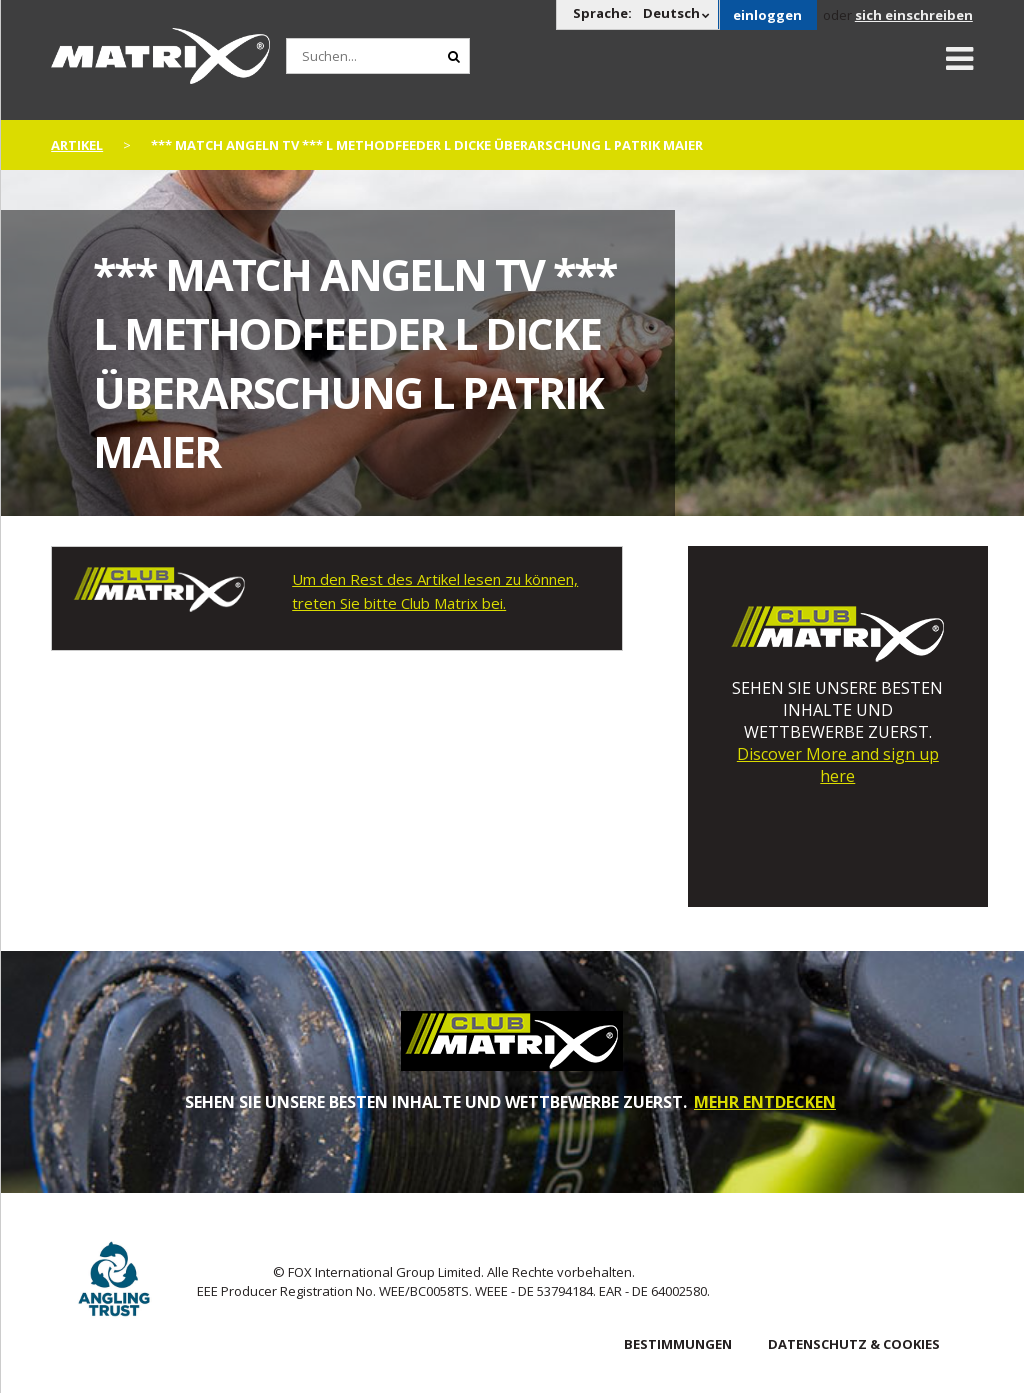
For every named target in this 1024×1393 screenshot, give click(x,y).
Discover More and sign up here (838, 765)
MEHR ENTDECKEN (765, 1102)
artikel (77, 145)
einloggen (767, 15)
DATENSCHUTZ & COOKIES (854, 1344)
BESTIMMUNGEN (678, 1344)
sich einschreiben (914, 15)
